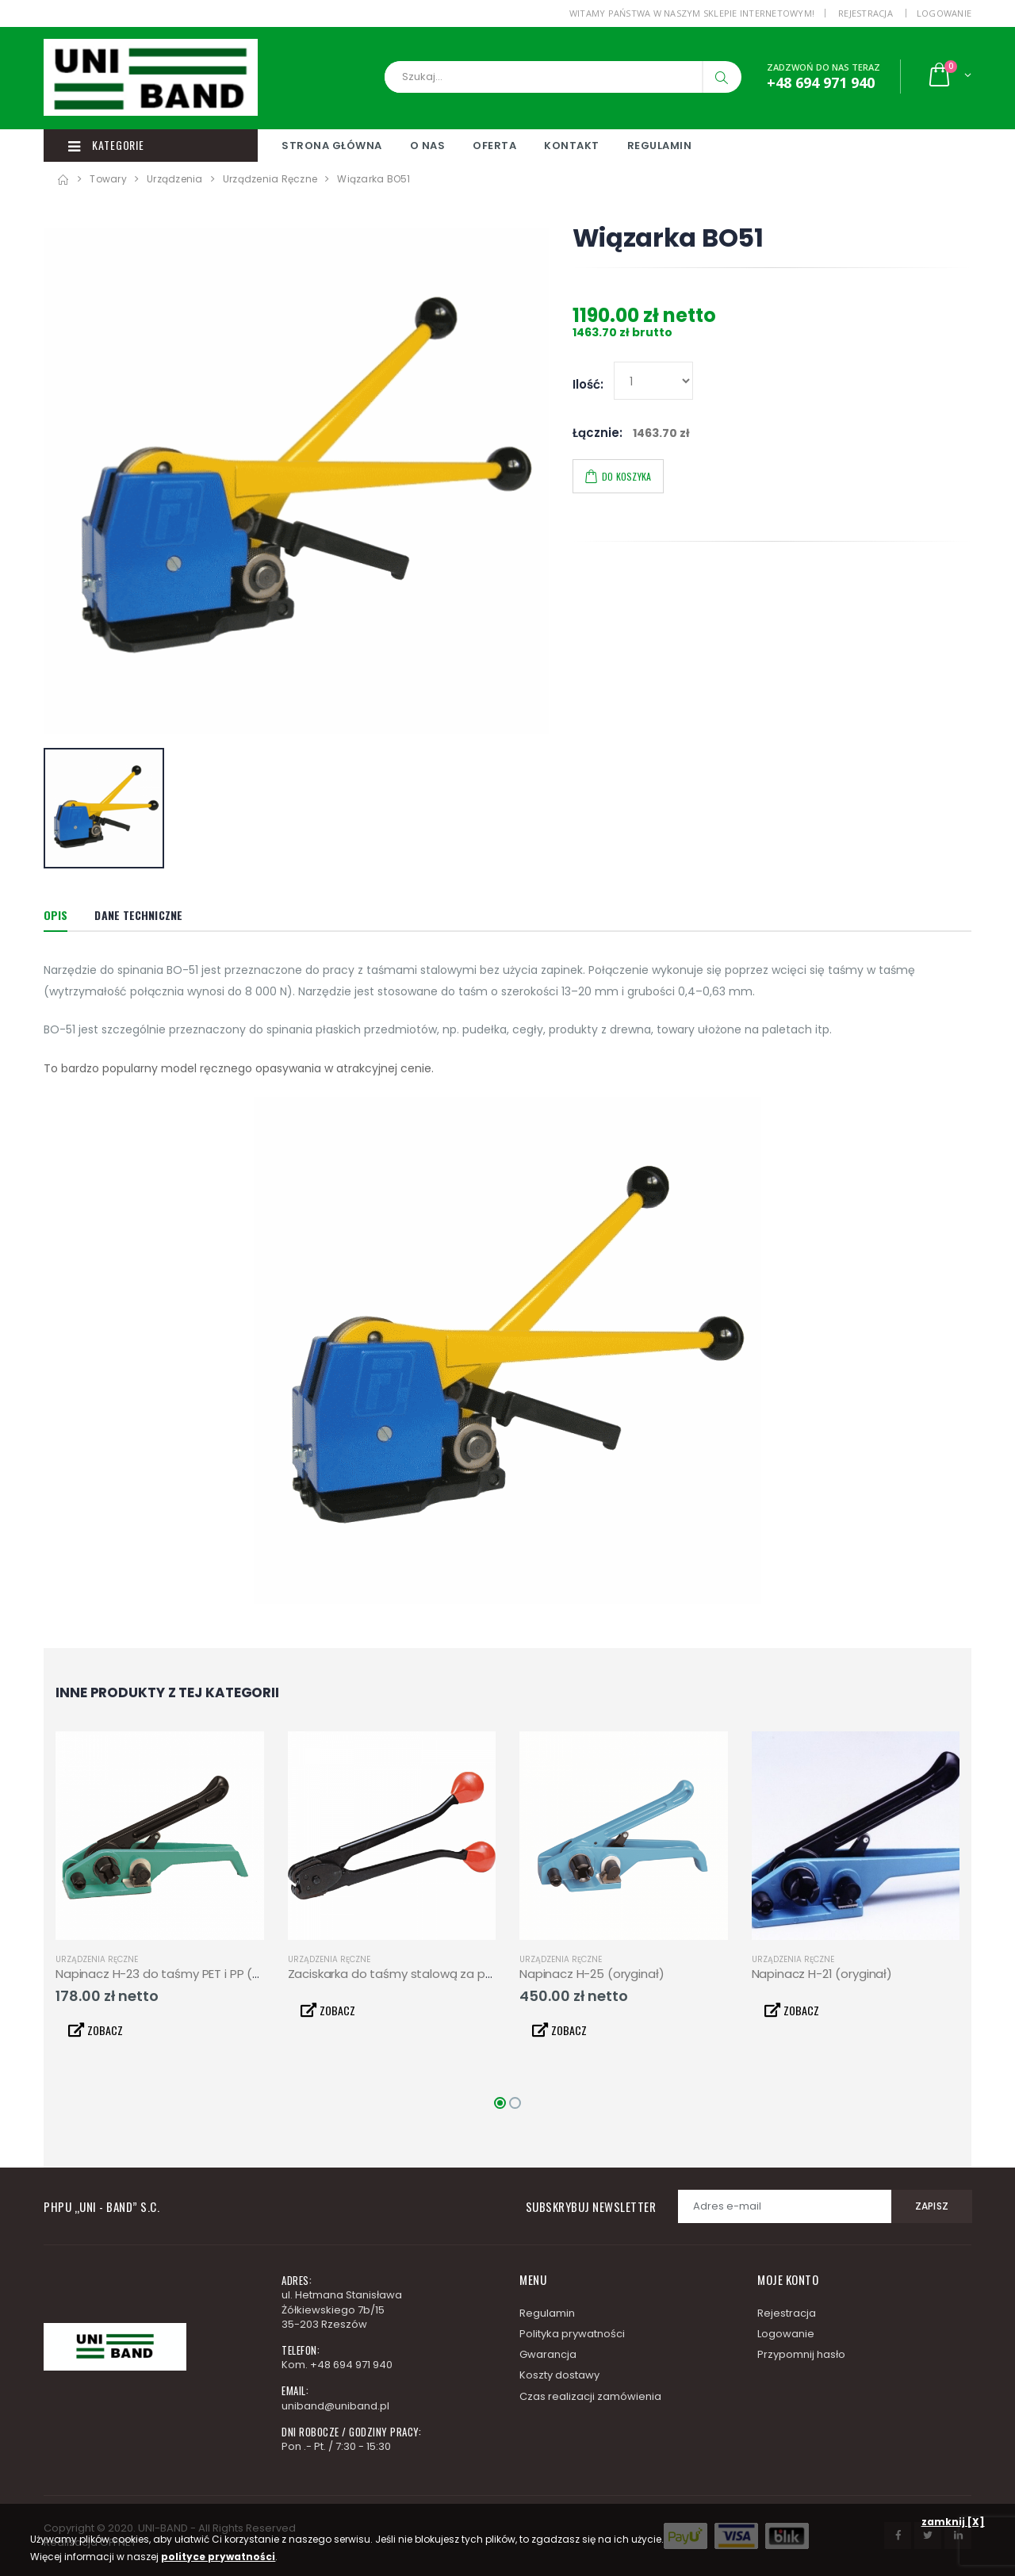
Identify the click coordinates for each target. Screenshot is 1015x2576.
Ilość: (588, 385)
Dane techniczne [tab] (138, 915)
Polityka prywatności (572, 2333)
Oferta (494, 145)
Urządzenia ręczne (270, 179)
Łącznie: (598, 433)
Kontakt (571, 145)
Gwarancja (547, 2354)
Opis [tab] (55, 915)
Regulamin (659, 145)
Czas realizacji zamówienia (590, 2396)
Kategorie (105, 145)
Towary (108, 179)
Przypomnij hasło (801, 2354)
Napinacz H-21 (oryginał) (822, 1973)
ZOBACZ (95, 2030)
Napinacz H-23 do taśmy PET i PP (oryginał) (180, 1973)
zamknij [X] (953, 2521)
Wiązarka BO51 (373, 179)
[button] (948, 76)
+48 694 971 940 (351, 2364)
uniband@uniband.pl (335, 2405)
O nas (428, 145)
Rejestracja (865, 13)
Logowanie (944, 13)
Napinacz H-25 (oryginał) (591, 1973)
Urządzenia (175, 179)
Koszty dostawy (559, 2374)
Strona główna (332, 145)
